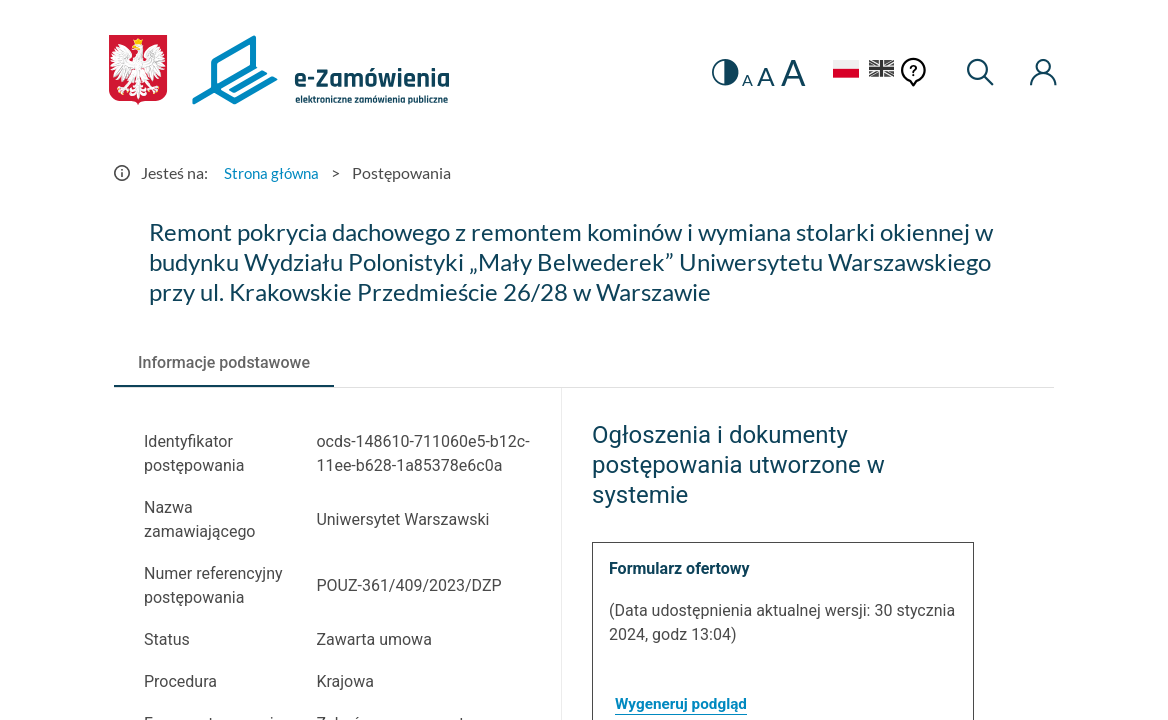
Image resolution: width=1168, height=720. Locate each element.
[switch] (710, 72)
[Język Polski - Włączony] (833, 71)
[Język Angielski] (876, 71)
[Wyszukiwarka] (975, 72)
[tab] (224, 363)
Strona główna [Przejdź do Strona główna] (274, 172)
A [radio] (734, 80)
